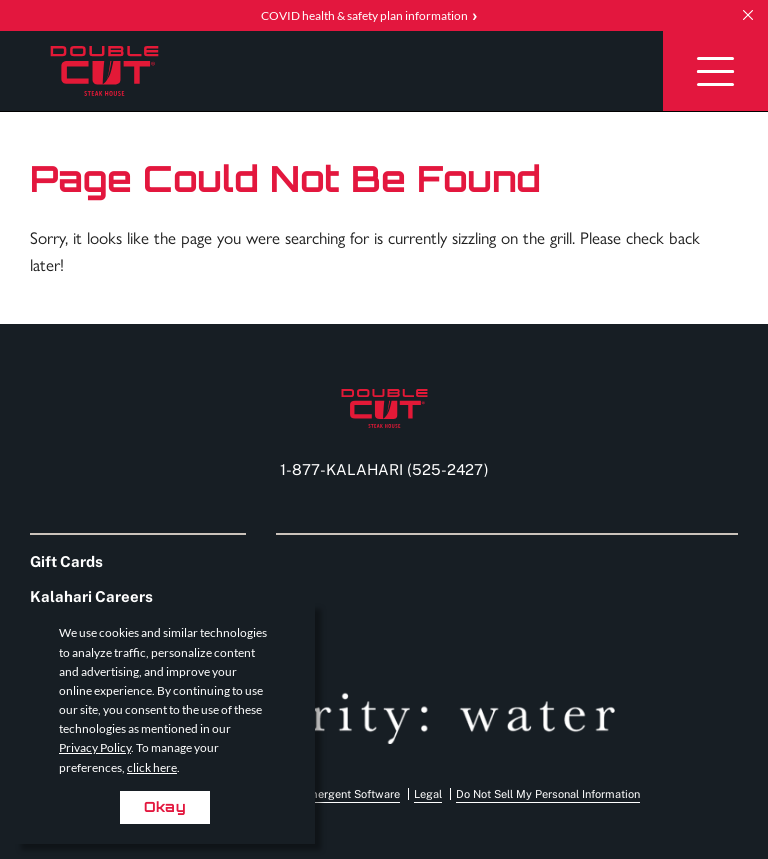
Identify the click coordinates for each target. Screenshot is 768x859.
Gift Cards (66, 561)
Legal (428, 794)
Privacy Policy (95, 747)
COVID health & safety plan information (364, 15)
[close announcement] (748, 14)
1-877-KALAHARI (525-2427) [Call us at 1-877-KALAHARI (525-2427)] (384, 469)
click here (152, 767)
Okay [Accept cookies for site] (165, 806)
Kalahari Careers (91, 596)
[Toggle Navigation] (715, 71)
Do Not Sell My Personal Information (548, 794)
